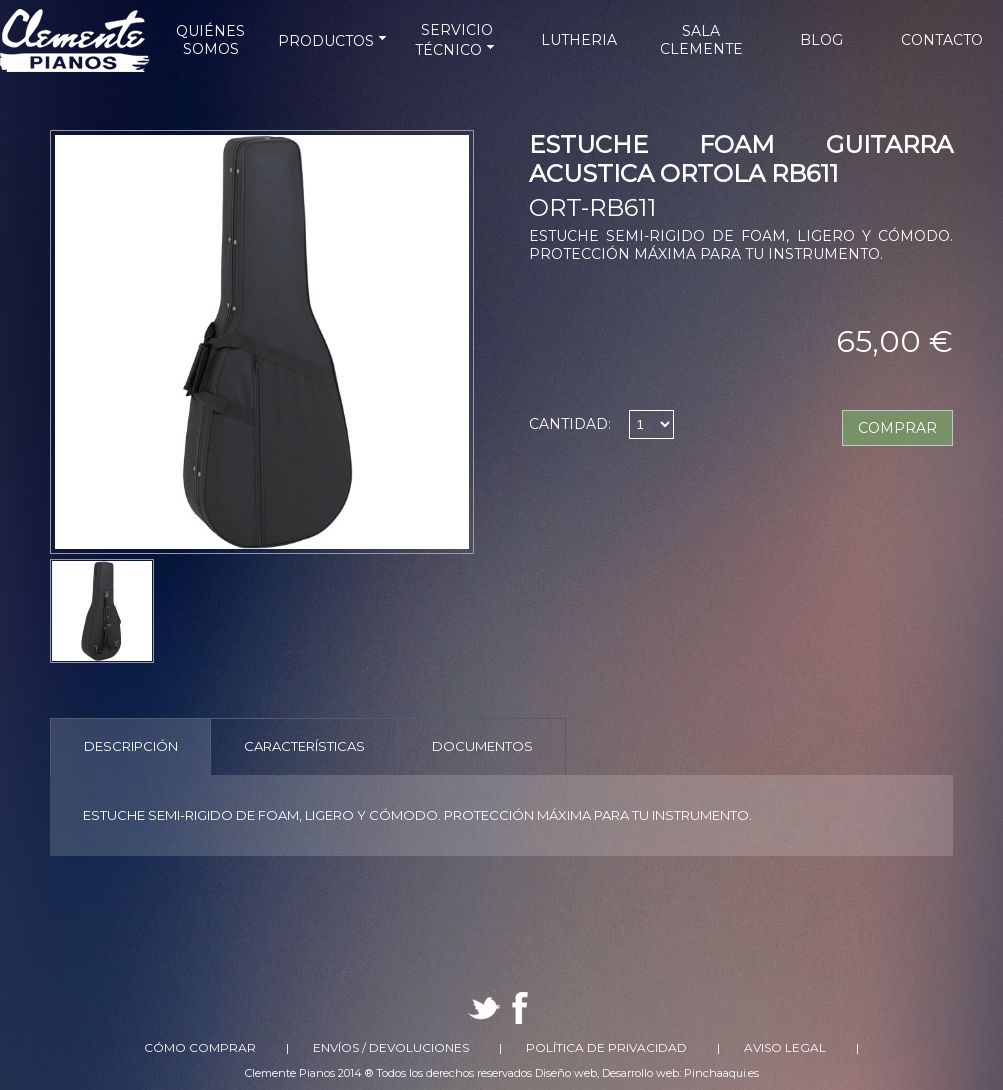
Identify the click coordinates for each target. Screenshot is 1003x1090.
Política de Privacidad (606, 1047)
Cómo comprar (200, 1047)
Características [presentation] (304, 746)
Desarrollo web (640, 1073)
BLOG (821, 40)
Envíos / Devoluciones (391, 1047)
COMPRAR (897, 428)
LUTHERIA (579, 40)
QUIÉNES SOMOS (210, 40)
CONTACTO (942, 40)
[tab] (130, 746)
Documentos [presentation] (482, 746)
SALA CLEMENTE (701, 40)
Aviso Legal (785, 1047)
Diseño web (566, 1073)
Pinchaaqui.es (721, 1073)
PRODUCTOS (334, 41)
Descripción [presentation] (131, 746)
